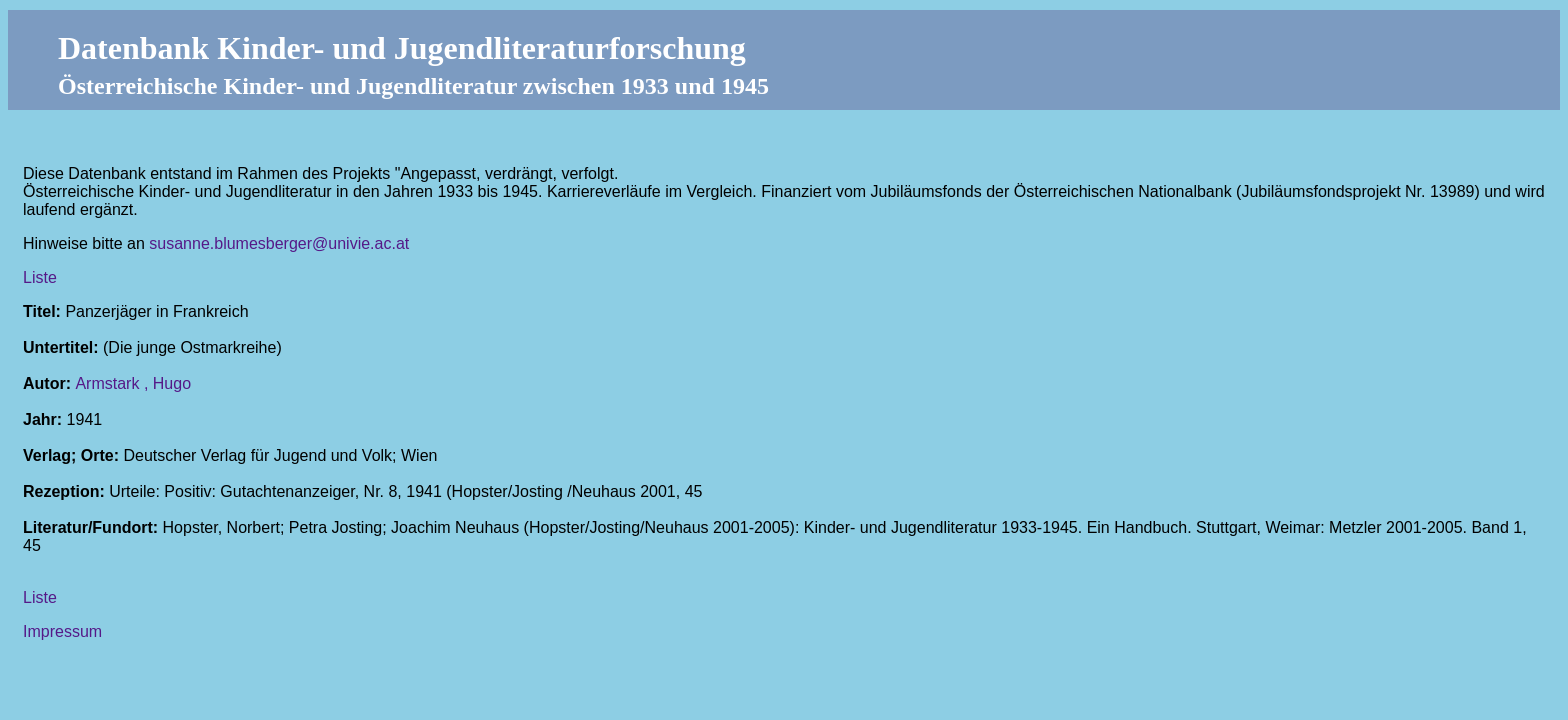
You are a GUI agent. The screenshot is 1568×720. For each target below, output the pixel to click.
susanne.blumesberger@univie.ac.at (279, 243)
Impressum (62, 631)
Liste (40, 277)
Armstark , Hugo (133, 383)
